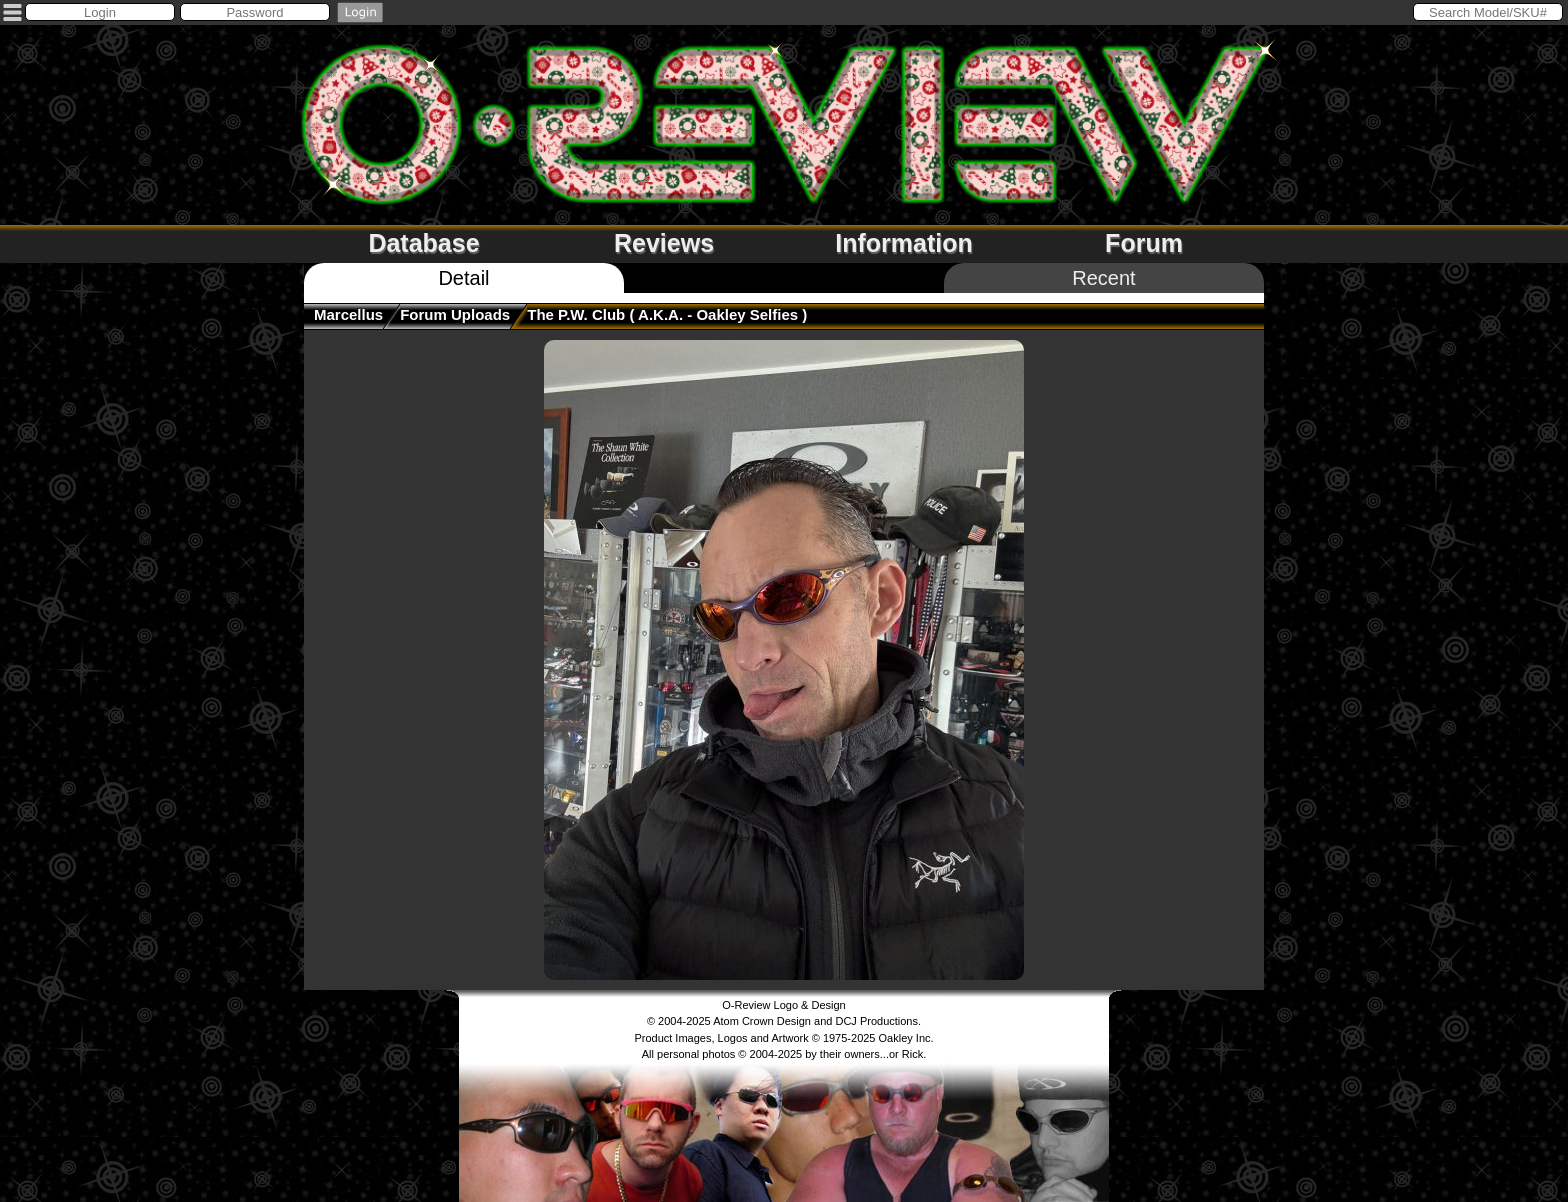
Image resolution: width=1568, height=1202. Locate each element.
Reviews (664, 243)
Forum (1144, 243)
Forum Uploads (455, 314)
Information (904, 243)
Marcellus (348, 314)
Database (423, 243)
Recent (1103, 278)
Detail (463, 278)
